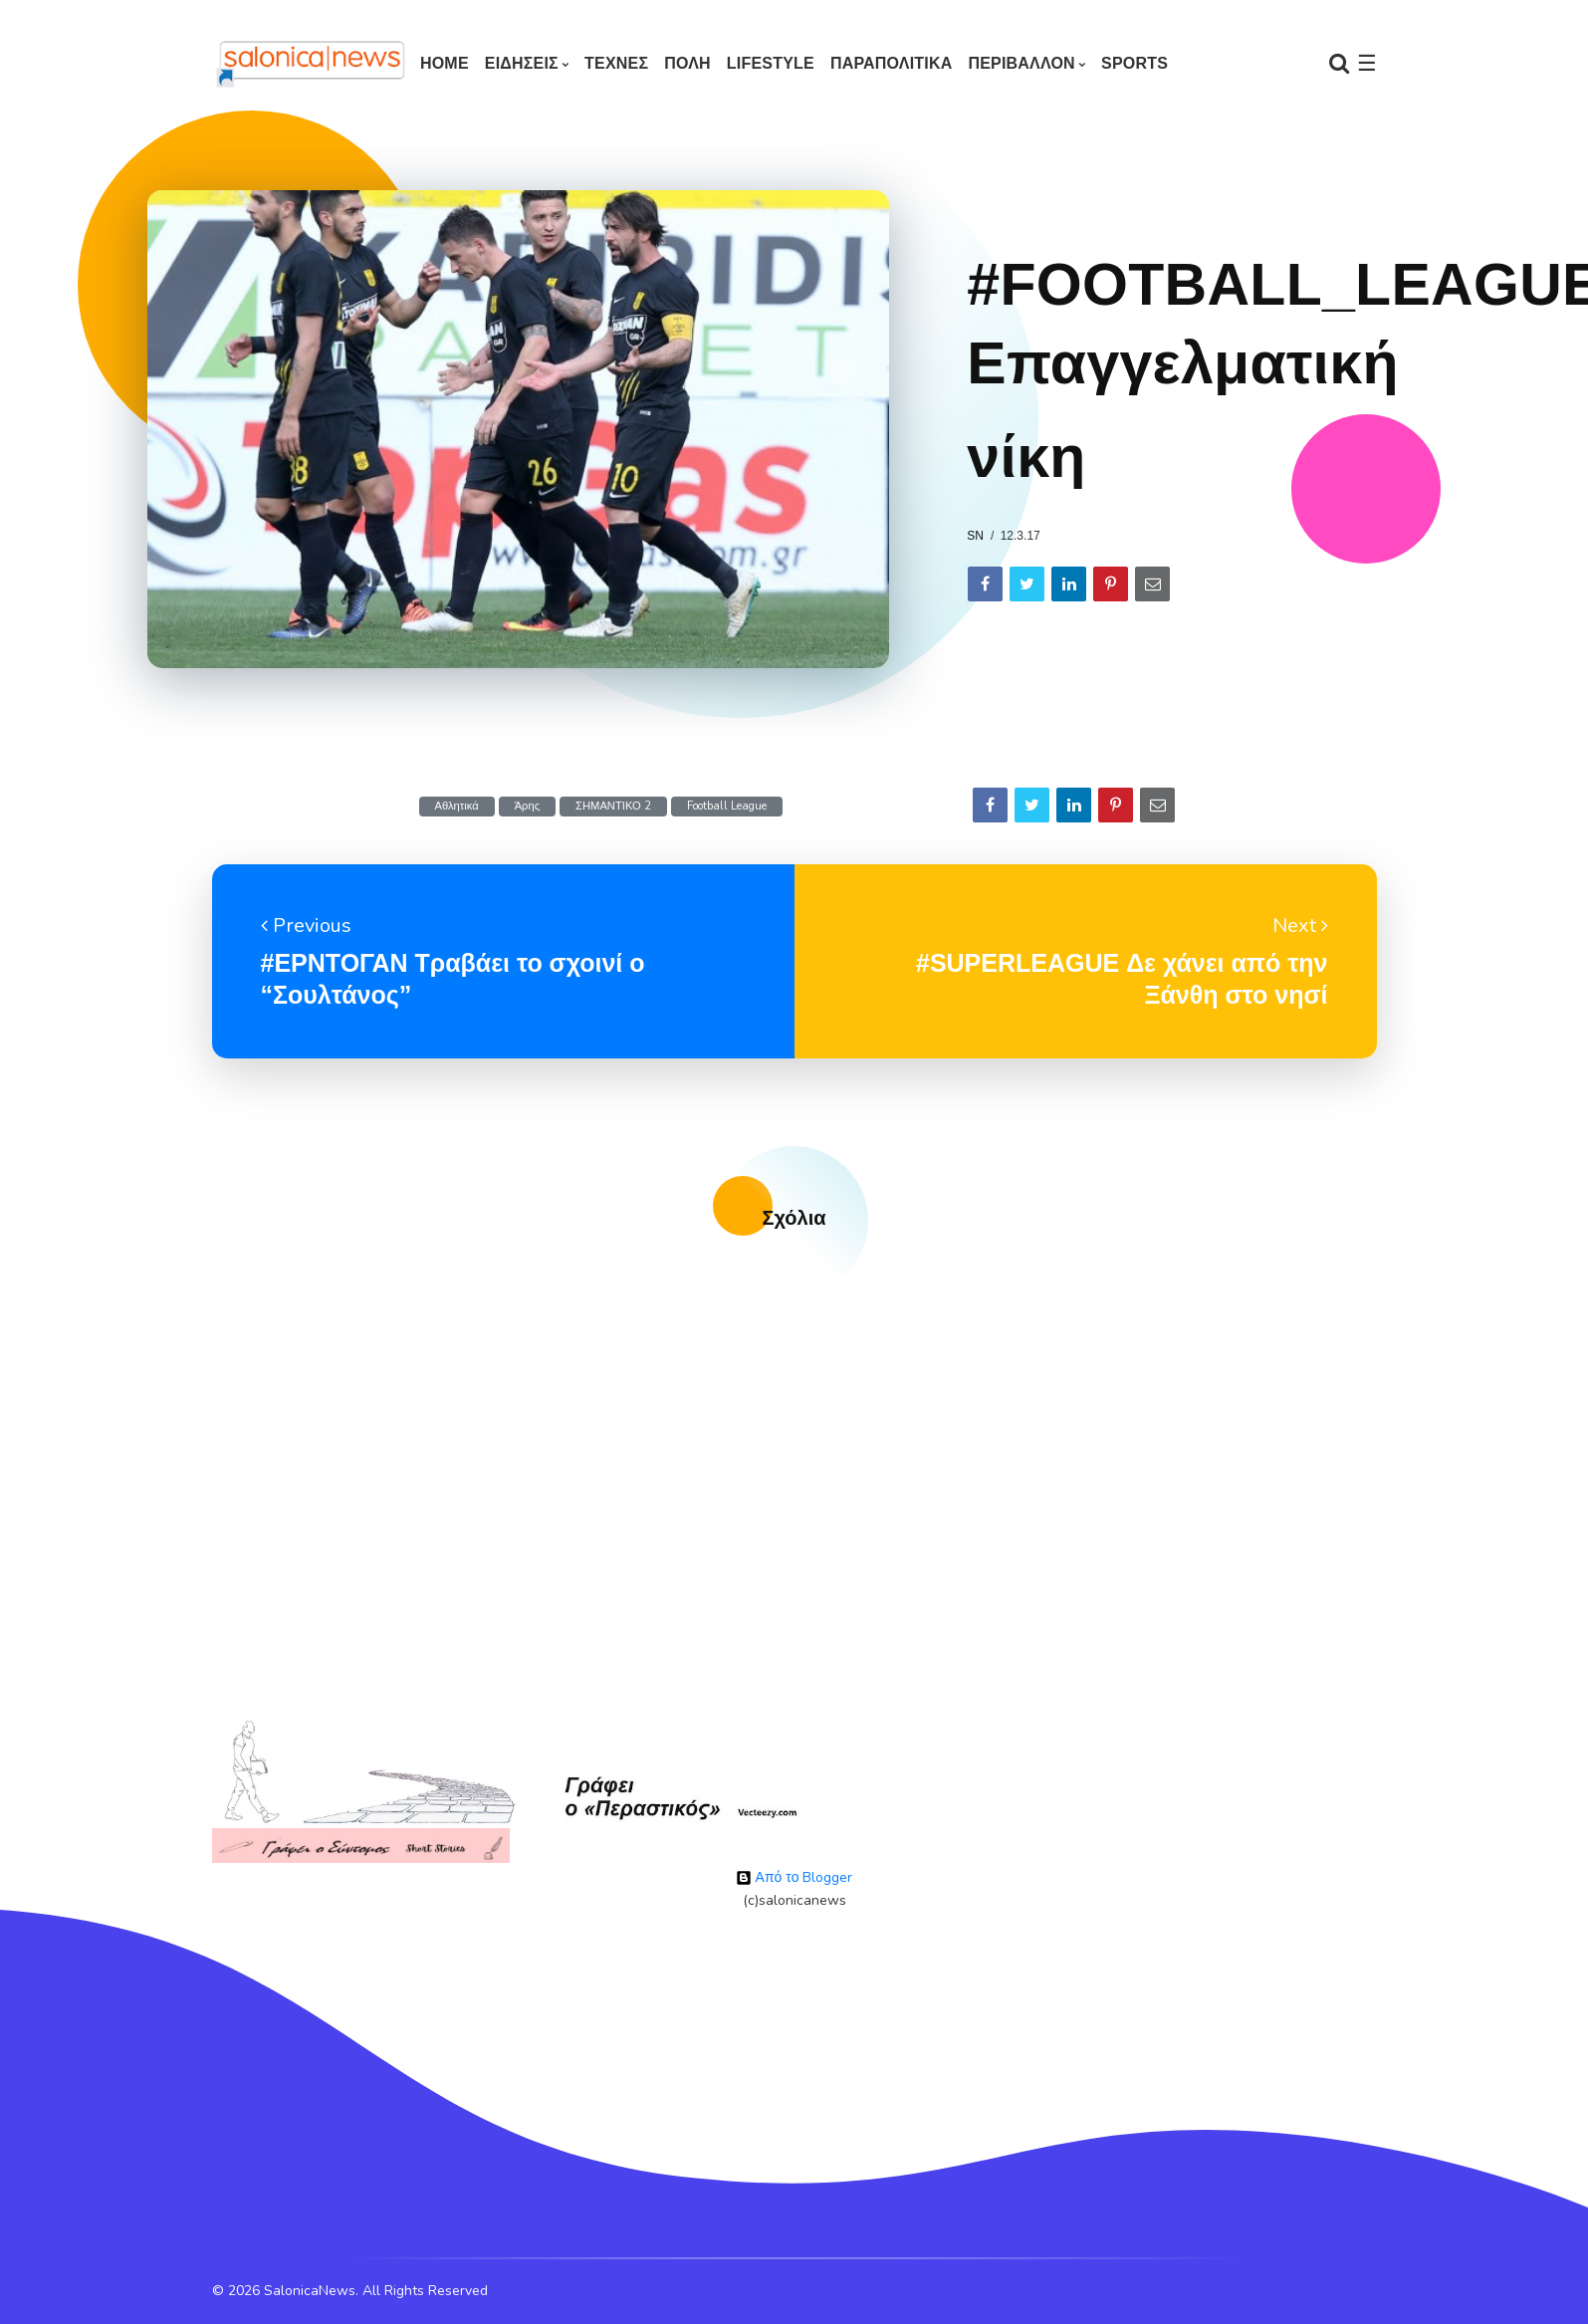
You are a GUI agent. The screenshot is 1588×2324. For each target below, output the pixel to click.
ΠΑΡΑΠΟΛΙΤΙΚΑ (891, 63)
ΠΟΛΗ (687, 63)
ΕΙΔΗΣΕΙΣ (522, 63)
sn (975, 536)
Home (444, 63)
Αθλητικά (457, 806)
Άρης (527, 806)
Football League (727, 806)
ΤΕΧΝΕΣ (616, 63)
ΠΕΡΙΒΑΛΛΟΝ (1021, 63)
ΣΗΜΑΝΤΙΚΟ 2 (613, 806)
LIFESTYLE (770, 63)
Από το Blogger (794, 1877)
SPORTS (1134, 63)
